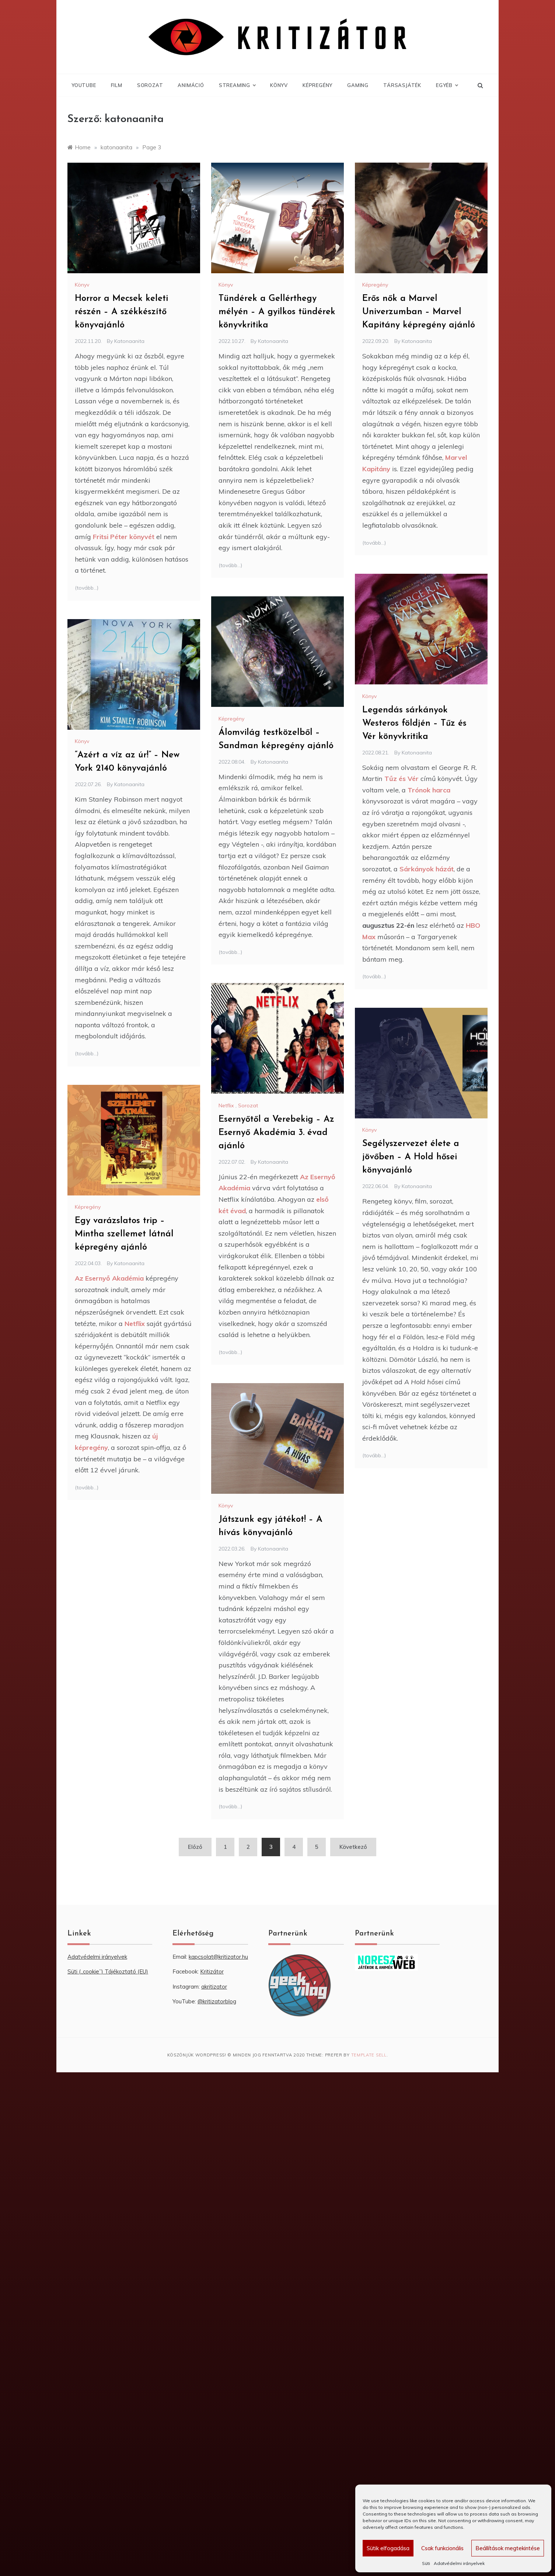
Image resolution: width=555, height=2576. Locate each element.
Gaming (358, 85)
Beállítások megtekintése (507, 2548)
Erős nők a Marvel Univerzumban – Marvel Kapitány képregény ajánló (418, 312)
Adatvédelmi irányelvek (459, 2563)
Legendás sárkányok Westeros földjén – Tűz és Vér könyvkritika (414, 723)
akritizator (214, 1986)
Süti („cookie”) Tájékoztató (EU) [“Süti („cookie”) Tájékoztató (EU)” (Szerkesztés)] (107, 1971)
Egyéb (447, 85)
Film (116, 85)
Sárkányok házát (426, 869)
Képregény (317, 85)
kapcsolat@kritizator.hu (218, 1956)
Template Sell (369, 2055)
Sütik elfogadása (388, 2548)
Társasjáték (402, 85)
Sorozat (150, 85)
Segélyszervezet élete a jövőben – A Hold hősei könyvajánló (410, 1157)
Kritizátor (212, 1971)
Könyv (279, 85)
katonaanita (129, 341)
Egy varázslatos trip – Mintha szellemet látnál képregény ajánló (124, 1234)
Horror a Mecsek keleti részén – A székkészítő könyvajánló (121, 312)
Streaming (237, 85)
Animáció (191, 85)
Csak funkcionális (442, 2548)
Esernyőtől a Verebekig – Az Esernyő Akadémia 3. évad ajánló (276, 1132)
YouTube (83, 85)
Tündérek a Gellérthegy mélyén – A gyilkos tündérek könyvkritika (277, 312)
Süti (426, 2563)
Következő (353, 1846)
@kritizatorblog (217, 2001)
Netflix (226, 1105)
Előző (195, 1846)
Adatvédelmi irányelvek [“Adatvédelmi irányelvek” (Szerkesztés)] (97, 1956)
